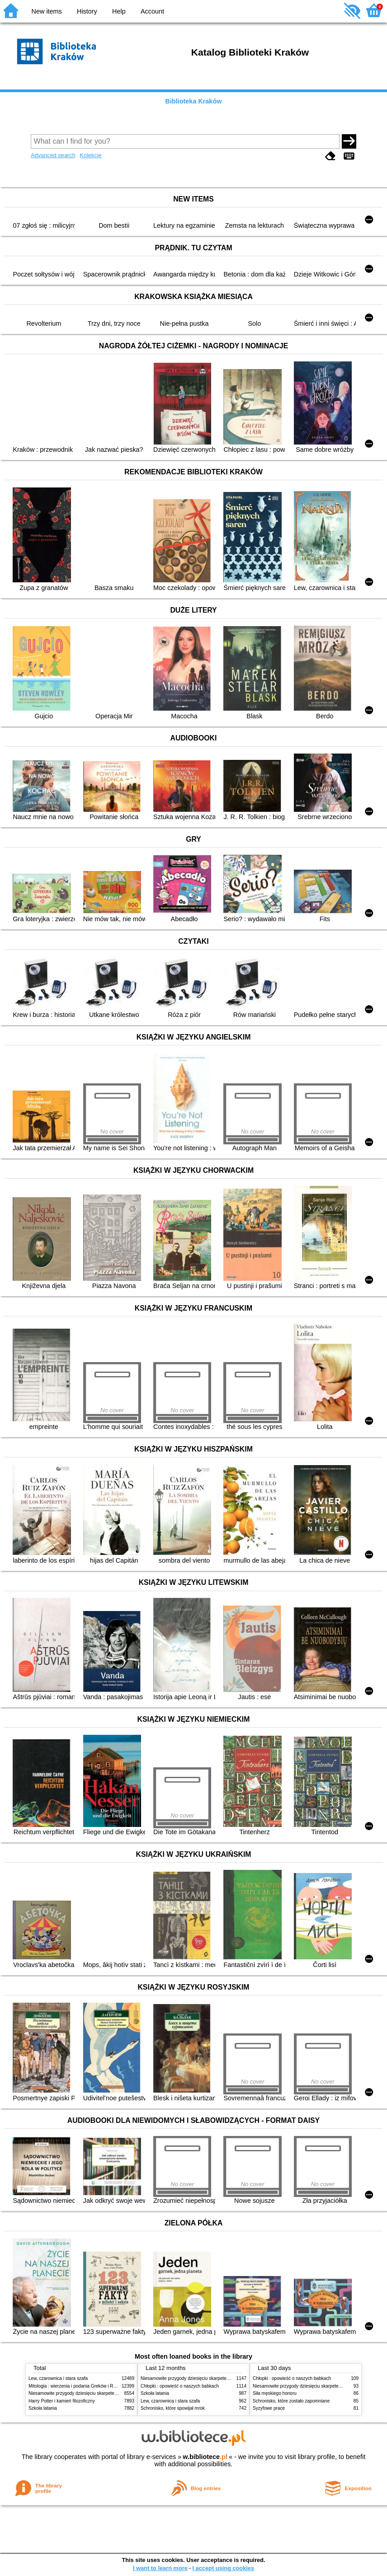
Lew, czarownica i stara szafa (58, 2378)
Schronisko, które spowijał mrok (173, 2408)
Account (152, 11)
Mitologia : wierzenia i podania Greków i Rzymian (78, 2386)
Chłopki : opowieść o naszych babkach (180, 2386)
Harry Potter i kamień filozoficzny (61, 2400)
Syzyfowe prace (269, 2408)
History (87, 11)
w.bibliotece (205, 2456)
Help (119, 11)
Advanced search (53, 155)
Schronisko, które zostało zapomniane (291, 2400)
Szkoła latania (42, 2408)
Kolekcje (90, 155)
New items (47, 11)
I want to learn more (160, 2568)
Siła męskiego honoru (275, 2393)
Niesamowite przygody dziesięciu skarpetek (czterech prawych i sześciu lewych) (109, 2393)
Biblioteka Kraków (193, 101)
